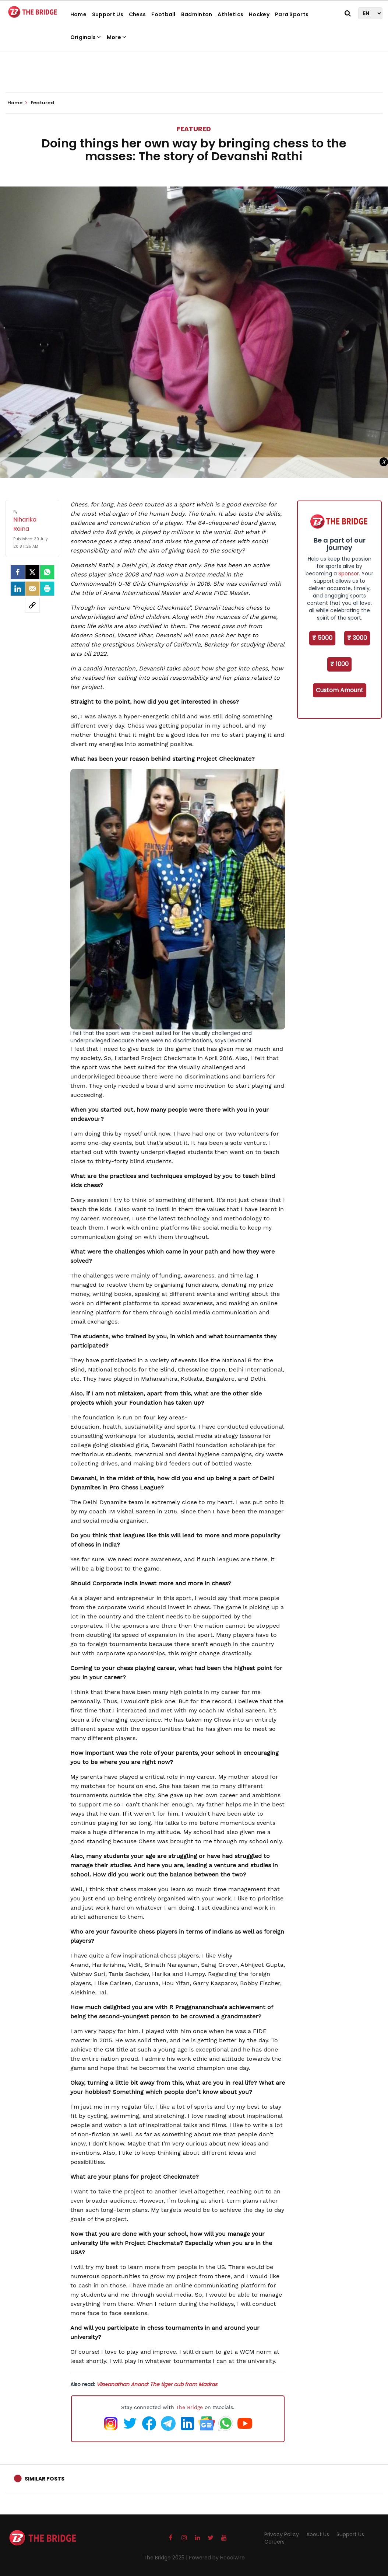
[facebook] (17, 572)
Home (78, 14)
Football (163, 14)
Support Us (107, 14)
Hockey (259, 14)
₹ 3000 (357, 638)
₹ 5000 (322, 638)
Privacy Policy (281, 2534)
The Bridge (189, 2407)
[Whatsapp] (47, 572)
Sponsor (348, 573)
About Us (317, 2534)
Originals (85, 37)
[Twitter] (32, 572)
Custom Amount (339, 690)
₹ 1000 (339, 664)
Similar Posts (44, 2478)
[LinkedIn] (17, 588)
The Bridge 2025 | (166, 2557)
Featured (194, 128)
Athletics (230, 14)
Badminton (196, 14)
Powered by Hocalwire (217, 2557)
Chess (137, 14)
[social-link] (32, 605)
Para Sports (291, 14)
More (117, 37)
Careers (274, 2541)
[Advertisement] (194, 70)
